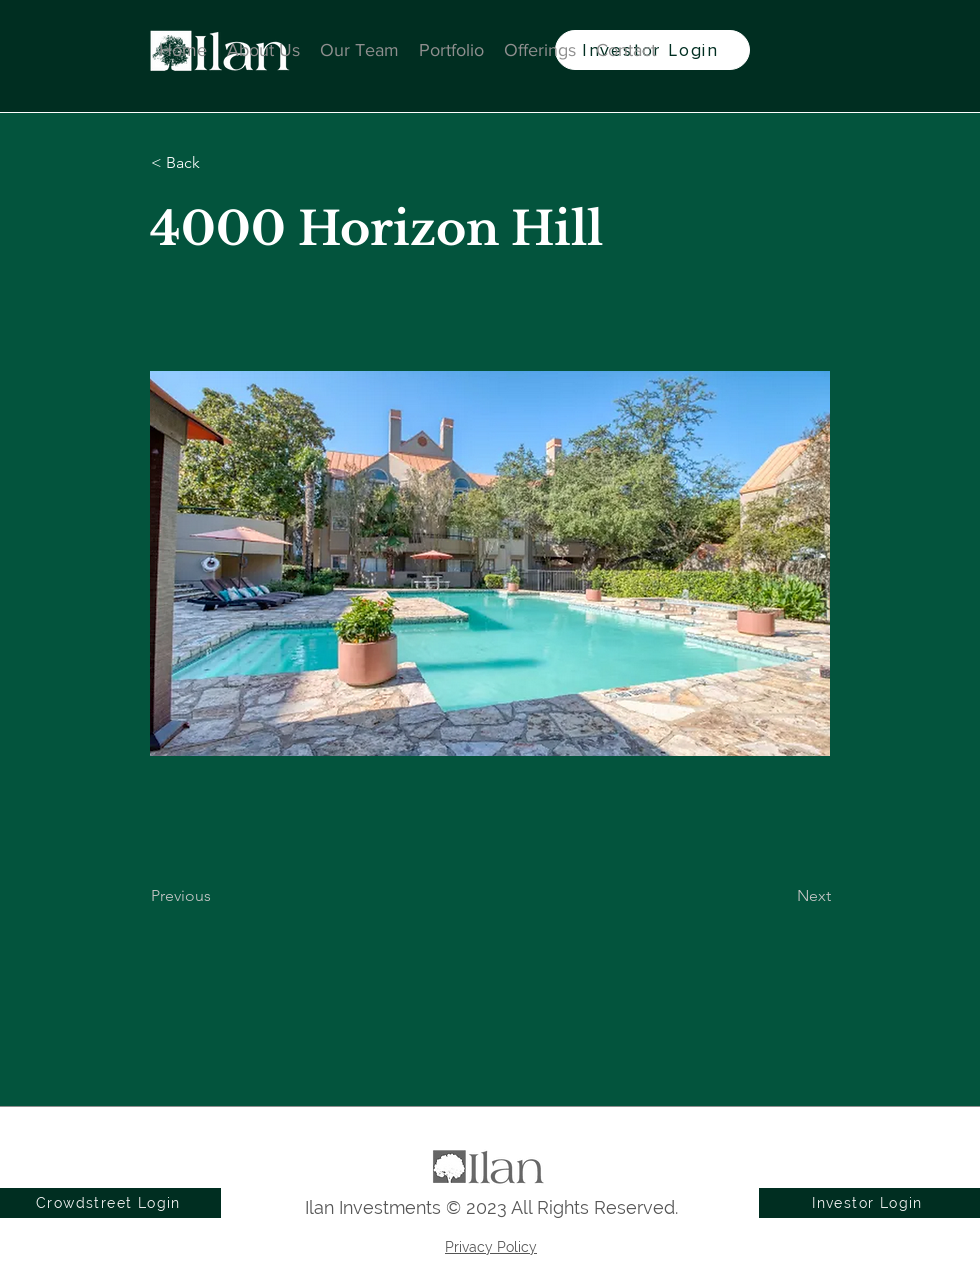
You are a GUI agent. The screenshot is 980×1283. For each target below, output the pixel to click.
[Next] (781, 896)
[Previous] (217, 896)
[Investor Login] (869, 1203)
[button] (217, 163)
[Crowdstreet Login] (110, 1203)
